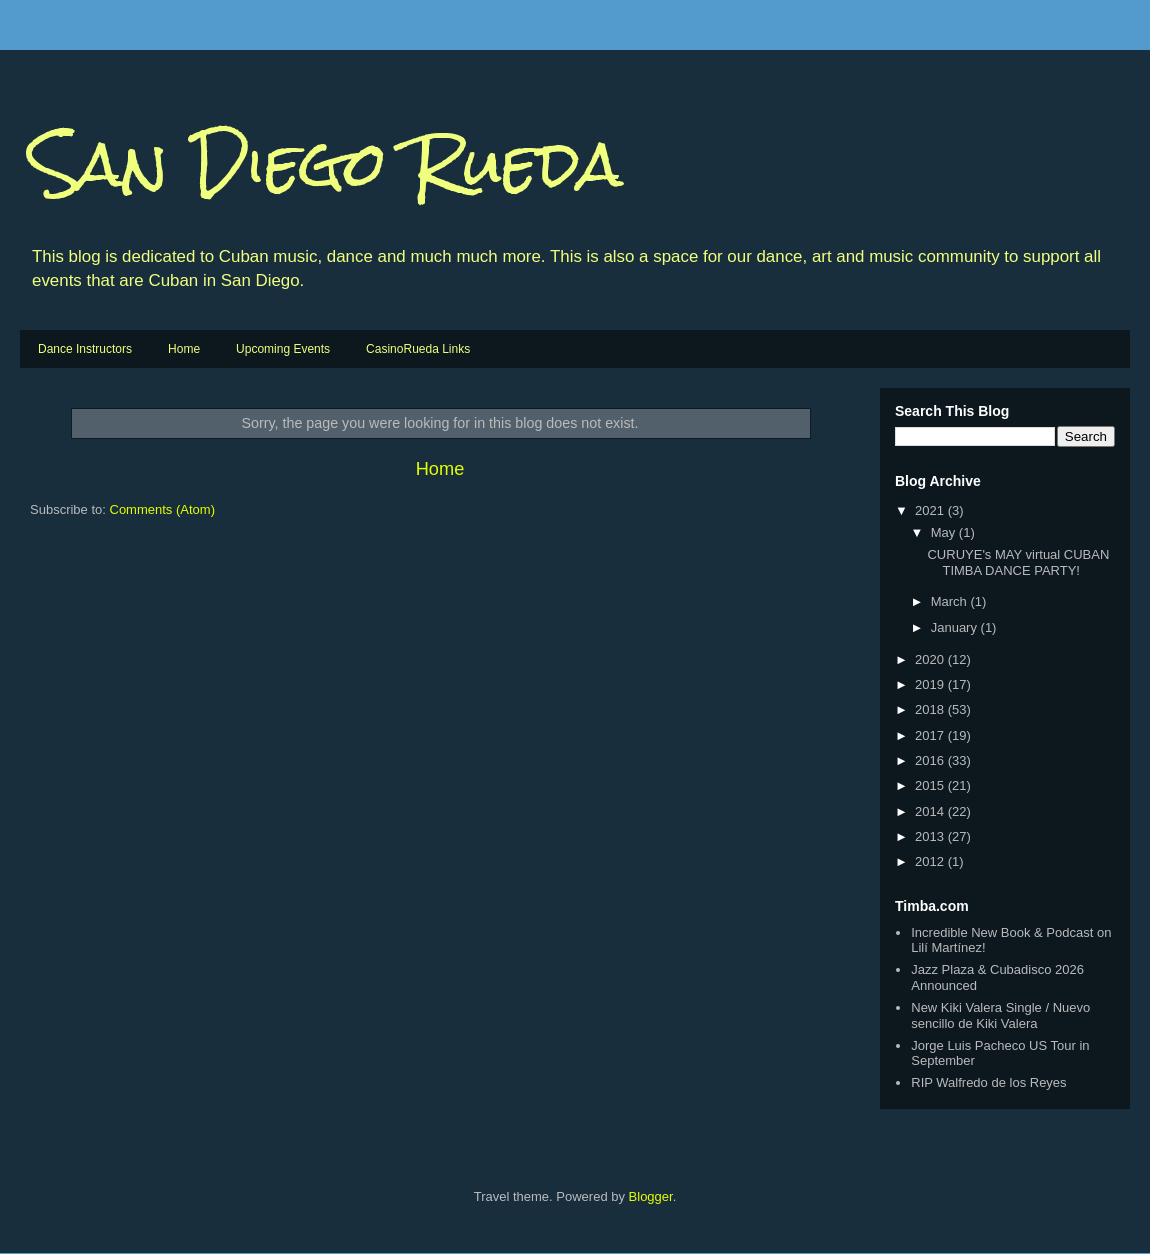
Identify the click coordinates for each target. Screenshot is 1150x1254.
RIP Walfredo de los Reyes (988, 1082)
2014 (931, 811)
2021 (931, 510)
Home (184, 349)
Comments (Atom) (162, 509)
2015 (931, 785)
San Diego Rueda (326, 163)
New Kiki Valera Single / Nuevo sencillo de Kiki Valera (1000, 1015)
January (956, 627)
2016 (931, 760)
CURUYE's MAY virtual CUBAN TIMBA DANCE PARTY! (1018, 562)
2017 (931, 735)
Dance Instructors (85, 349)
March (951, 601)
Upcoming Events (283, 349)
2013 (931, 836)
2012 (931, 861)
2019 (931, 684)
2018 (931, 709)
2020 (931, 659)
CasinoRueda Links (418, 349)
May (945, 532)
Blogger (651, 1196)
